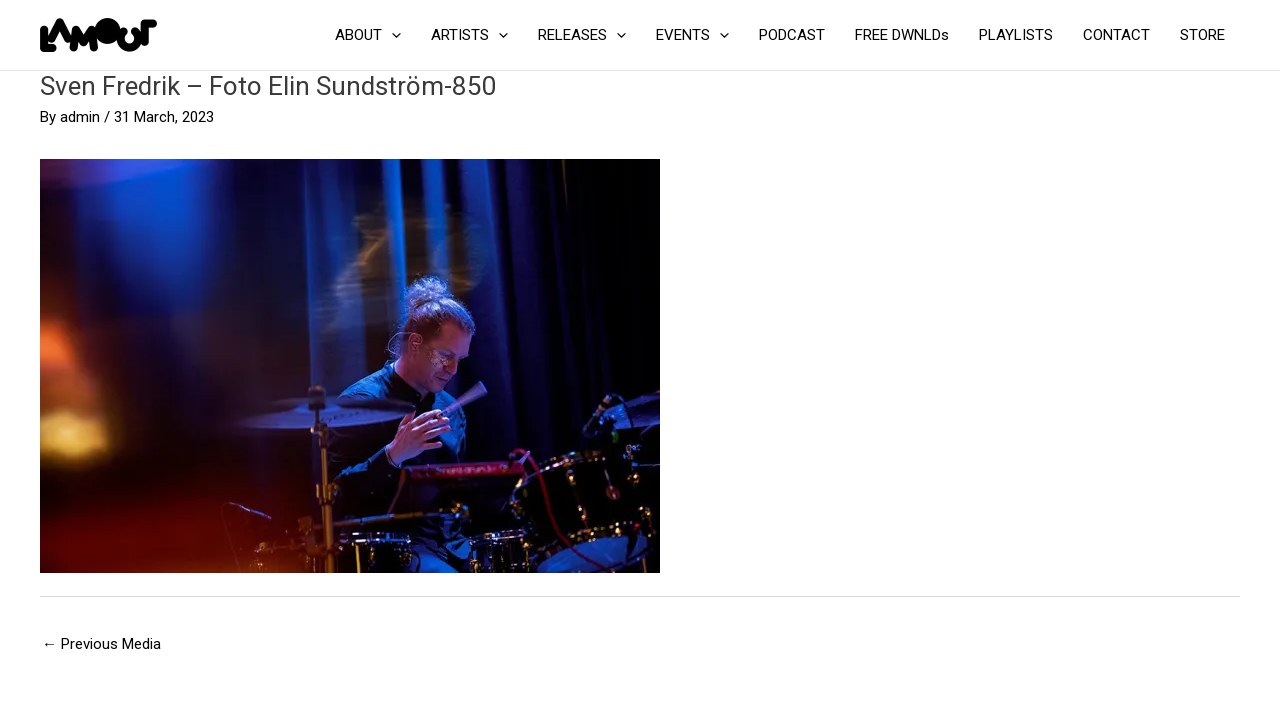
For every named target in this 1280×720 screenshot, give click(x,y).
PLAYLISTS (1016, 35)
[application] (391, 35)
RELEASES (582, 35)
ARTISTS (469, 35)
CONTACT (1116, 35)
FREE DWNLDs (902, 35)
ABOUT (368, 35)
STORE (1202, 35)
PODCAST (792, 35)
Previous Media (101, 644)
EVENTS (692, 35)
